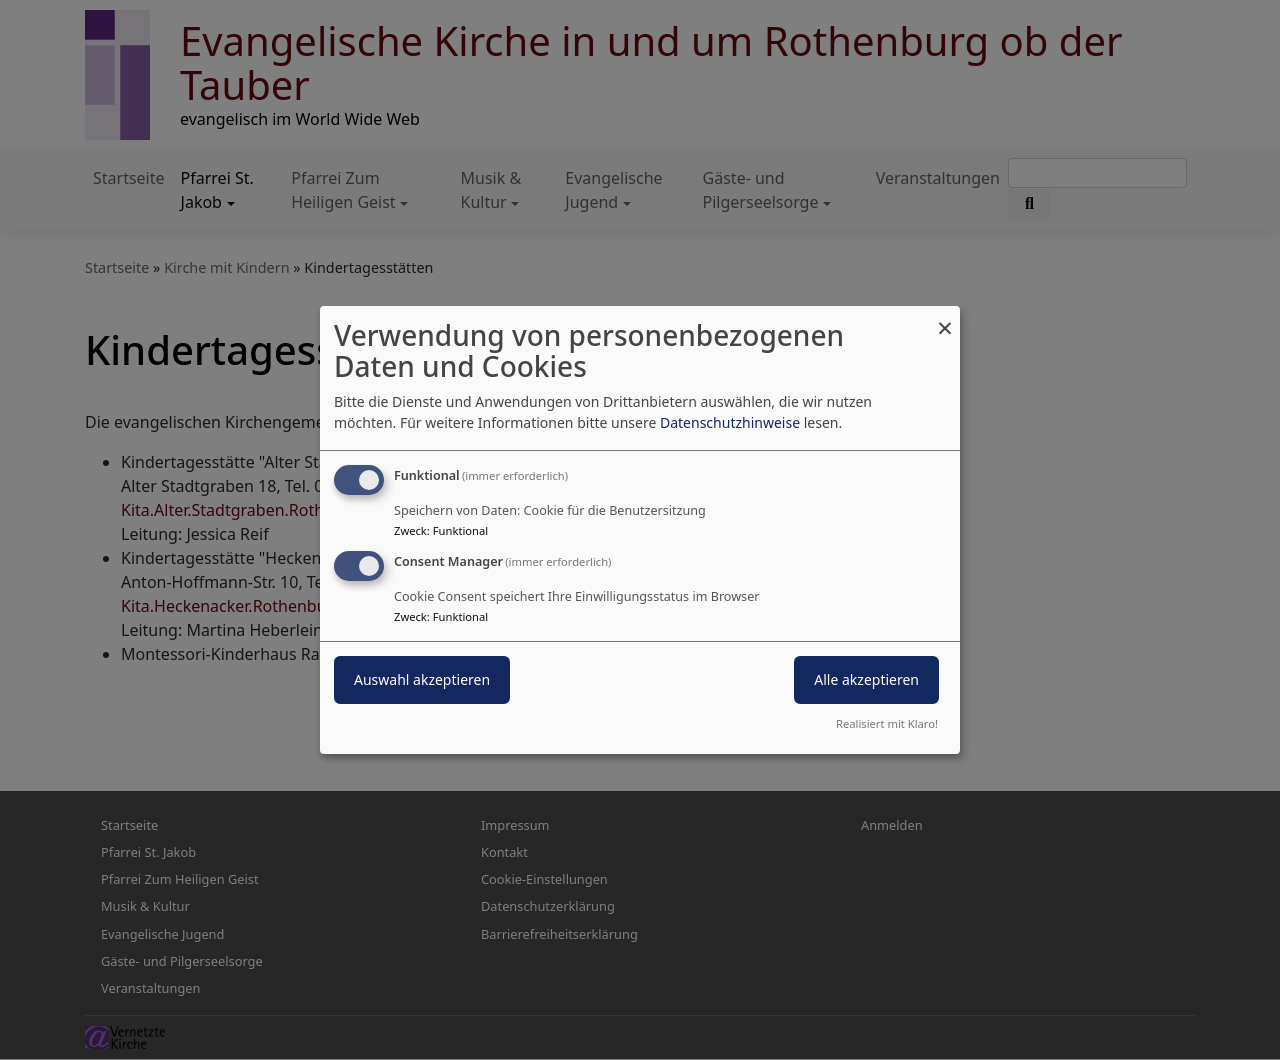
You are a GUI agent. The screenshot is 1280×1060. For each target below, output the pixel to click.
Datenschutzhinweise (730, 422)
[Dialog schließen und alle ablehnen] (945, 318)
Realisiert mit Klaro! (887, 723)
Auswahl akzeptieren (422, 679)
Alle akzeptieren (866, 679)
